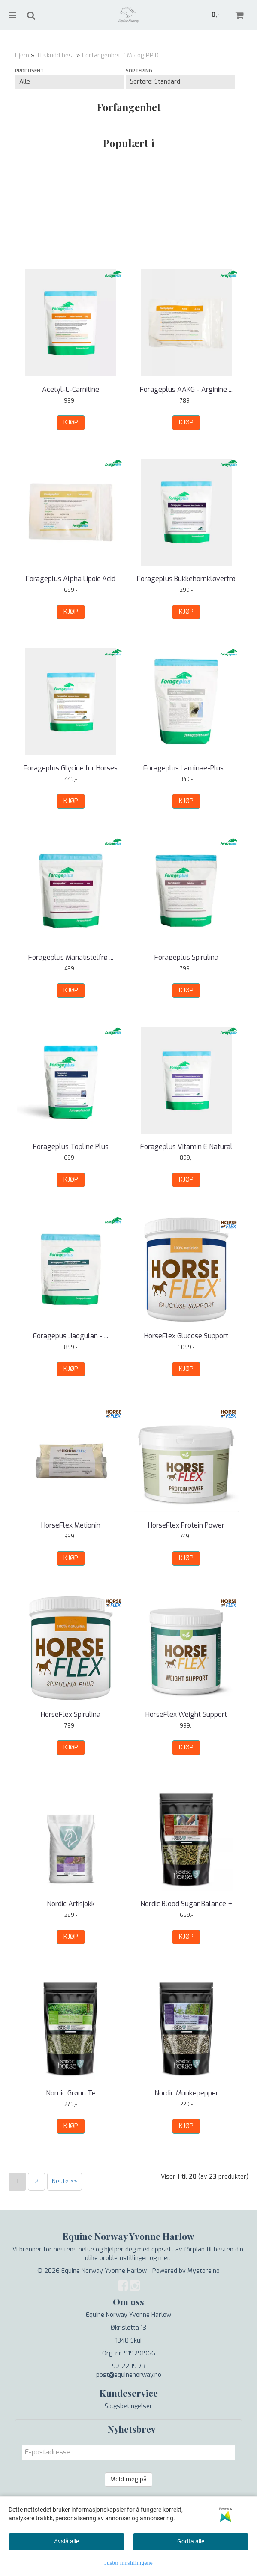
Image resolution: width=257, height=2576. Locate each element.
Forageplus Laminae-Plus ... (186, 768)
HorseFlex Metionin (70, 1525)
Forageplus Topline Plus (71, 1146)
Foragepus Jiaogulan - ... (70, 1335)
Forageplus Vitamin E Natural (186, 1146)
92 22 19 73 (128, 2366)
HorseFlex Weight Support (186, 1714)
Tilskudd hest (55, 55)
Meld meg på (128, 2479)
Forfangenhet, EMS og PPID (120, 55)
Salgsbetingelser (128, 2406)
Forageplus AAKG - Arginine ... (186, 389)
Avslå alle (66, 2541)
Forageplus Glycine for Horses (71, 768)
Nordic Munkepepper (186, 2093)
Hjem (22, 55)
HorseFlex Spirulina (70, 1714)
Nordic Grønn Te (71, 2093)
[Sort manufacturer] (69, 82)
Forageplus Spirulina (186, 957)
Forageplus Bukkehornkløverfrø (186, 578)
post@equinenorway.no (128, 2375)
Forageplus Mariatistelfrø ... (70, 957)
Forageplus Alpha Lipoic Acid (70, 578)
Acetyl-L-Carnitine (70, 389)
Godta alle (190, 2541)
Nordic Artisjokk (71, 1903)
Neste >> (64, 2181)
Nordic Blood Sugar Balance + (186, 1903)
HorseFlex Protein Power (186, 1525)
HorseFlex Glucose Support (186, 1335)
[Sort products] (180, 82)
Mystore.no (203, 2271)
